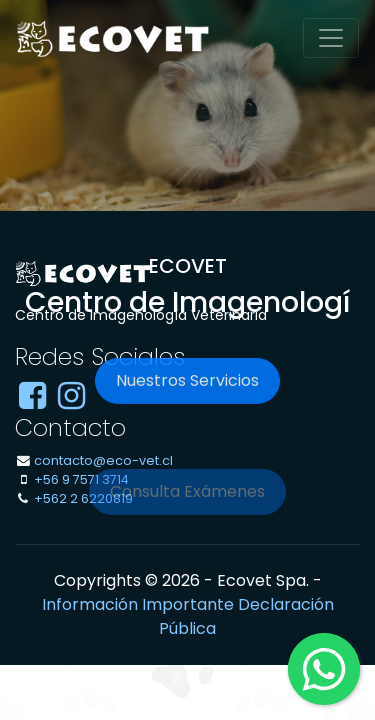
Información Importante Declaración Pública (188, 616)
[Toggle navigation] (331, 38)
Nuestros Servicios (187, 383)
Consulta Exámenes (187, 501)
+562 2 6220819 (83, 498)
